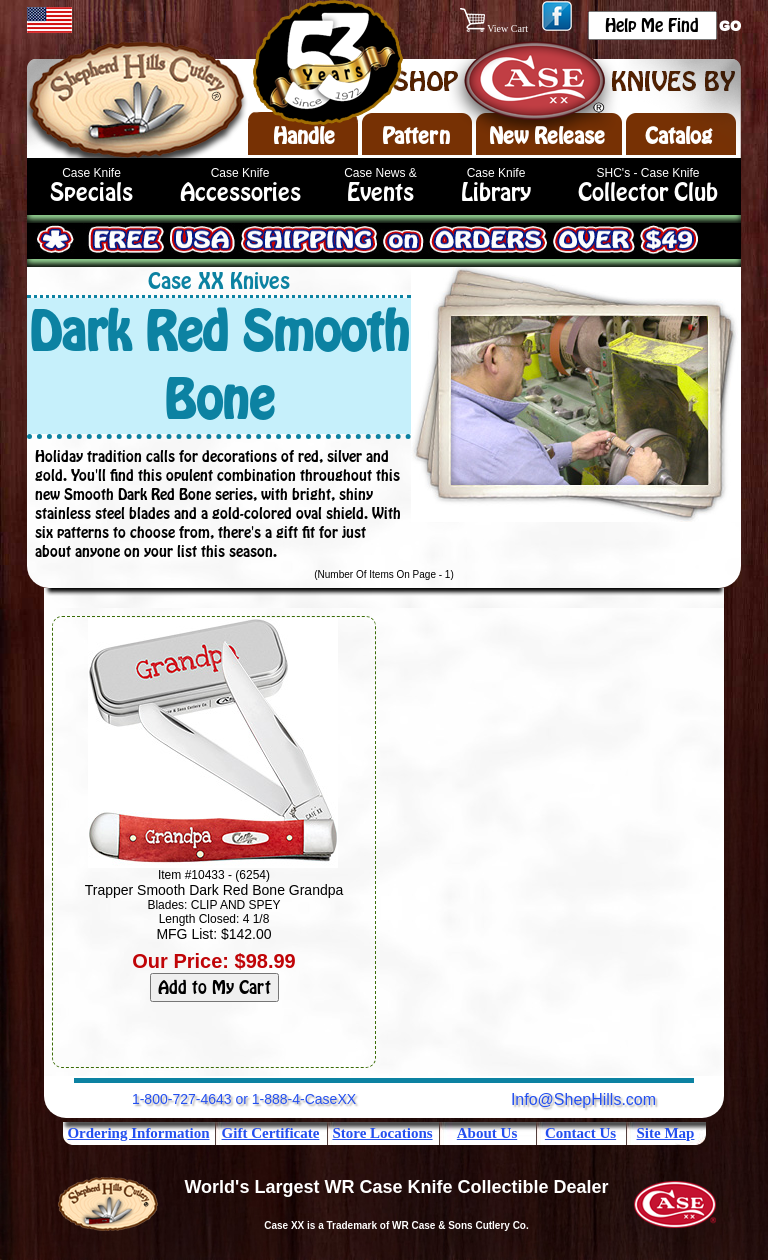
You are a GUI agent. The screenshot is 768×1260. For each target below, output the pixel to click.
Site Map (666, 1133)
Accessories (240, 192)
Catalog (678, 136)
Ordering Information (138, 1133)
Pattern (416, 136)
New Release (547, 136)
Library (496, 192)
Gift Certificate (271, 1133)
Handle (304, 136)
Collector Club (648, 192)
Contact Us (580, 1133)
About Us (487, 1133)
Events (380, 192)
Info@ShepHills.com (583, 1099)
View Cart (495, 28)
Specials (91, 192)
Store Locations (382, 1133)
